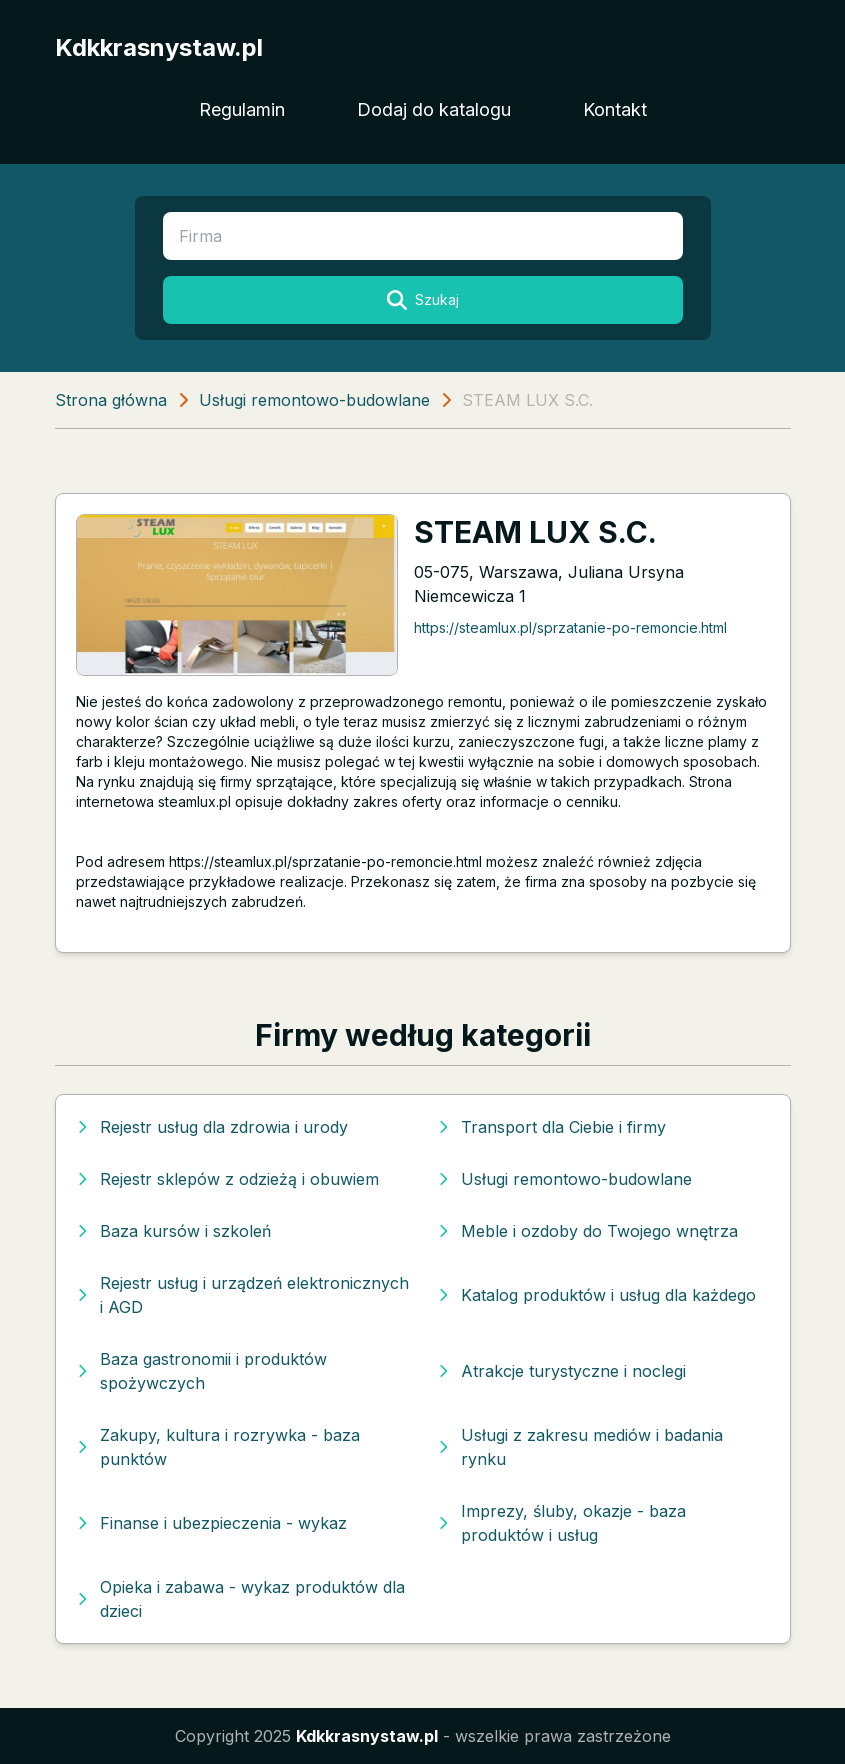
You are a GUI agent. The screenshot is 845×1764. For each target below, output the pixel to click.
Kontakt (615, 109)
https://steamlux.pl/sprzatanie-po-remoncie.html (570, 627)
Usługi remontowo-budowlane (314, 400)
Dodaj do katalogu (434, 109)
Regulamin (242, 109)
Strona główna (111, 400)
